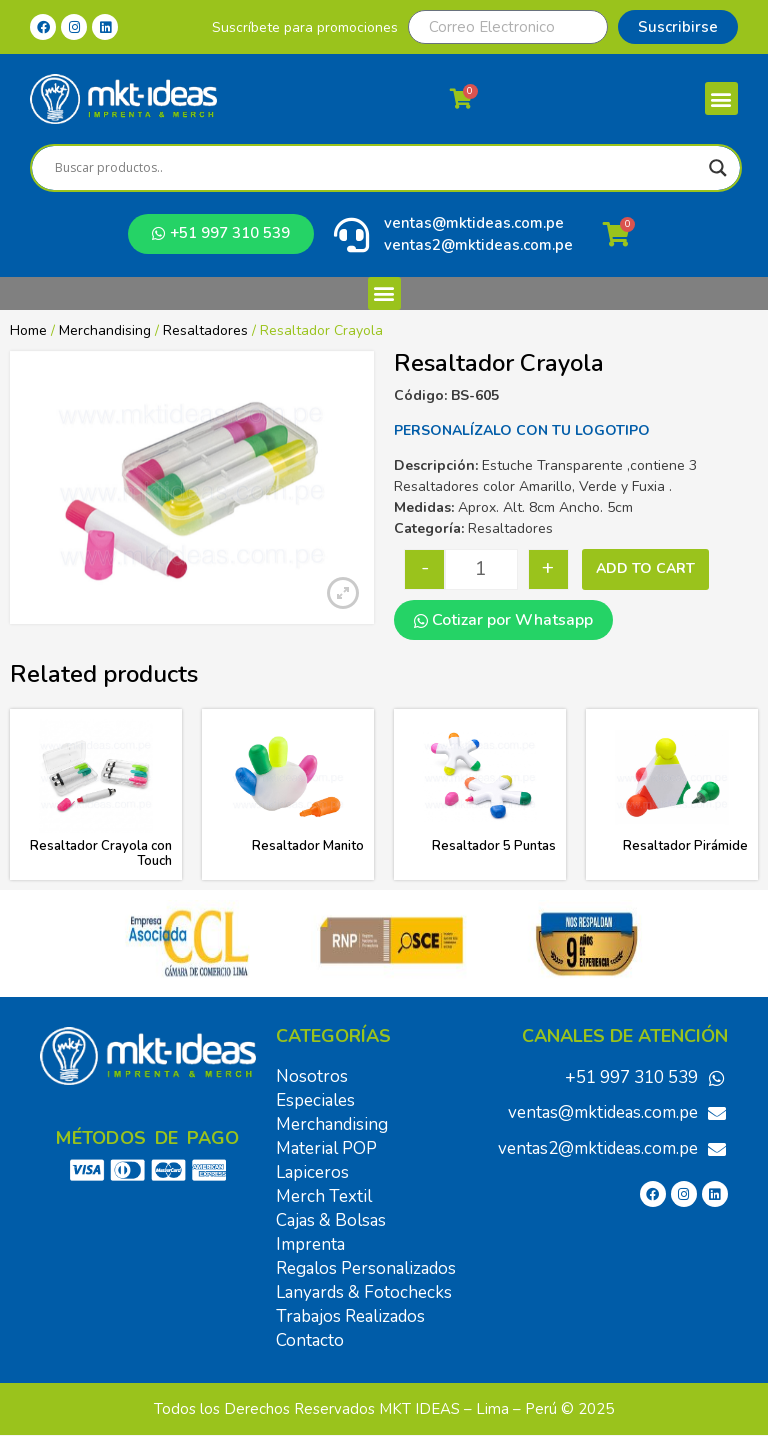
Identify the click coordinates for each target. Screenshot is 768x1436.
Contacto (310, 1340)
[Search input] (377, 168)
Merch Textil (324, 1196)
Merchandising (105, 330)
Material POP (326, 1148)
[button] (721, 98)
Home (28, 330)
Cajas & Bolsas (331, 1220)
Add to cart (645, 568)
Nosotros (312, 1076)
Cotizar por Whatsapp (503, 620)
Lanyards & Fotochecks (364, 1292)
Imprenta (310, 1244)
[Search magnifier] (718, 168)
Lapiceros (312, 1172)
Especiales (315, 1100)
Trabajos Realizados (350, 1316)
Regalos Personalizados (366, 1268)
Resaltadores (205, 330)
